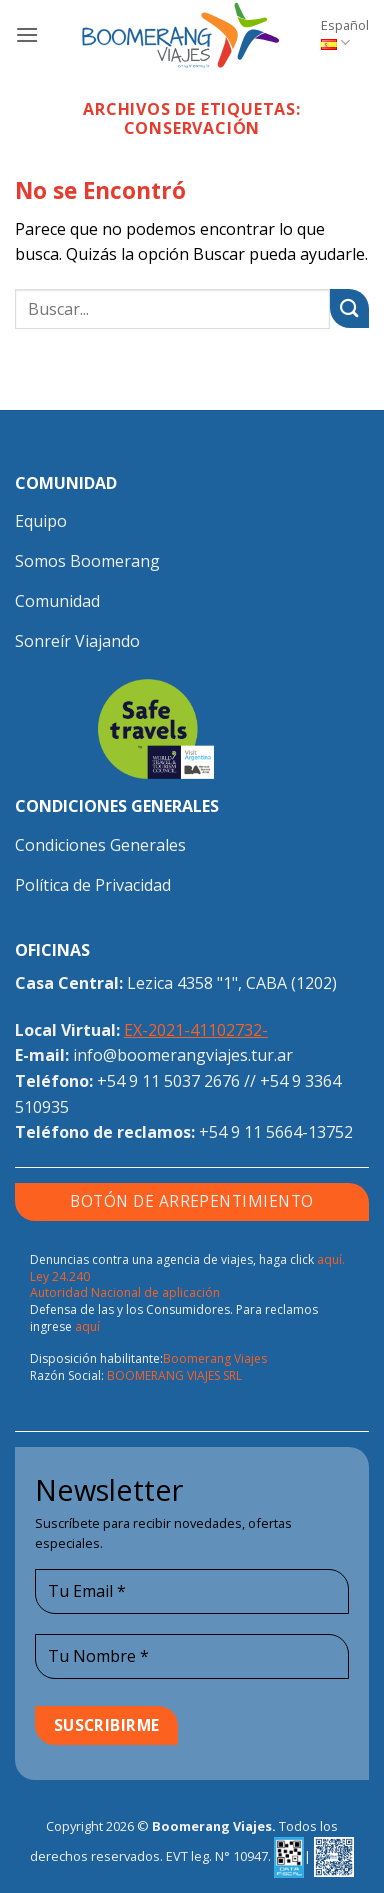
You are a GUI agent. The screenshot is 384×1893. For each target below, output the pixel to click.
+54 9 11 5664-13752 (276, 1132)
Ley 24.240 (60, 1276)
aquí (87, 1326)
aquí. (331, 1259)
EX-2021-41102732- (196, 1030)
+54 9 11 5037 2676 (168, 1081)
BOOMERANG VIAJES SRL (174, 1375)
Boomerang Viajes (215, 1358)
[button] (27, 34)
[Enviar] (349, 308)
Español (345, 34)
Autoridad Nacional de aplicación (125, 1292)
